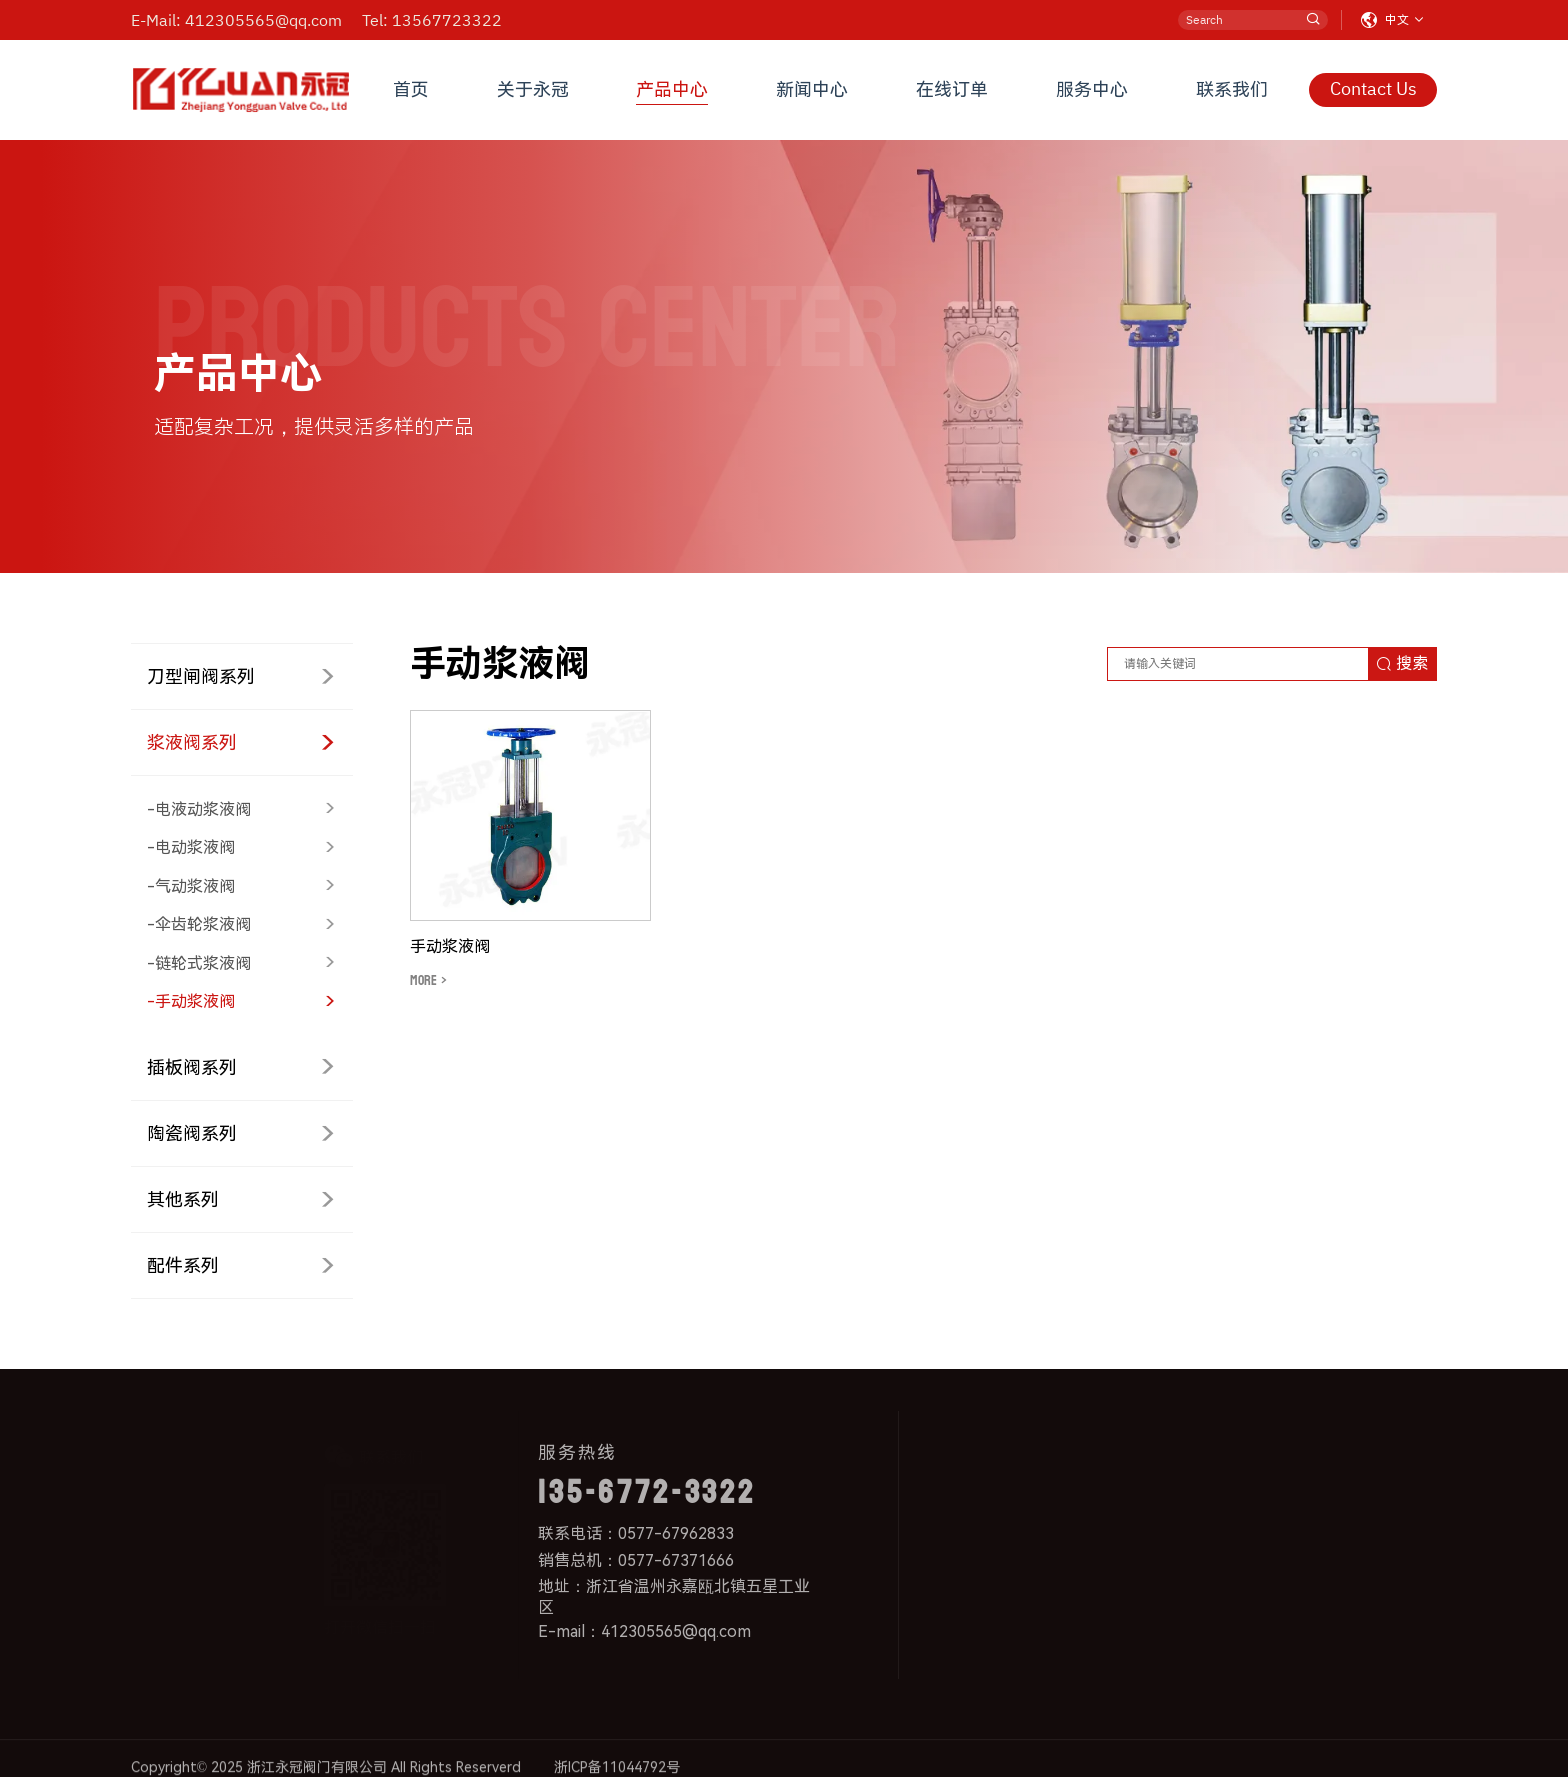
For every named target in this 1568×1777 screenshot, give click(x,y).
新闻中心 (812, 89)
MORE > (428, 980)
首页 (411, 89)
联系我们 (1232, 89)
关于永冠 (533, 89)
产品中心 (672, 89)
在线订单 (952, 89)
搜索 (1402, 663)
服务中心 (1092, 89)
